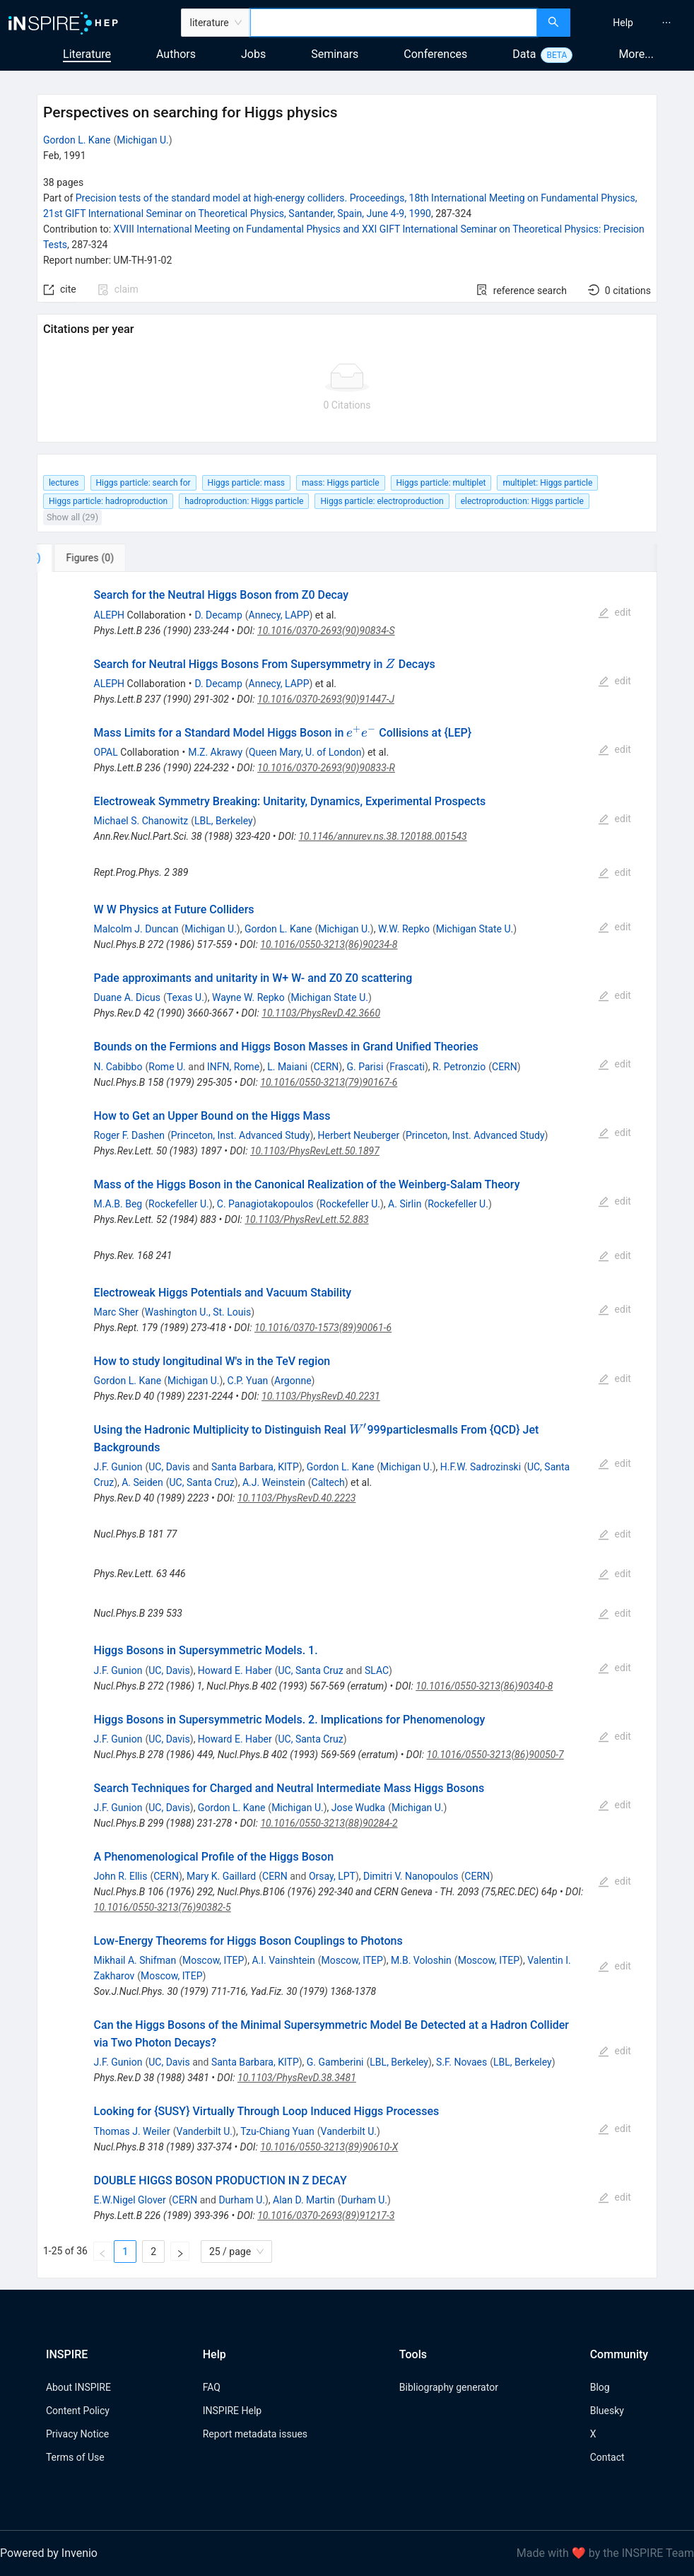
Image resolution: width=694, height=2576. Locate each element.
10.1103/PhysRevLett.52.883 (306, 1219)
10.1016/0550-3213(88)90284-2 (328, 1823)
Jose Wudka (358, 1807)
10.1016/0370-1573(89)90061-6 (323, 1327)
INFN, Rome (233, 1066)
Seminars (334, 54)
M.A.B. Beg (118, 1204)
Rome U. (167, 1066)
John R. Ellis (121, 1876)
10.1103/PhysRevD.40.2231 (320, 1396)
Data (524, 54)
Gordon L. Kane (76, 140)
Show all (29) (72, 517)
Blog (600, 2387)
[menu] (634, 22)
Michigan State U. (475, 929)
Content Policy (78, 2410)
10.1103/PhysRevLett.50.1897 (315, 1151)
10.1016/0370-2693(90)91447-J (325, 699)
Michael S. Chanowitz (141, 820)
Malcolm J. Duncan (136, 929)
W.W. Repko (404, 929)
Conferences (435, 54)
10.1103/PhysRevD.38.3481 (296, 2077)
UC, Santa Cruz (202, 1482)
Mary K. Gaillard (221, 1876)
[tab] (84, 558)
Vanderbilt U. (205, 2131)
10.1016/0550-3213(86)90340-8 (484, 1686)
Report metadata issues (255, 2434)
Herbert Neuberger (358, 1135)
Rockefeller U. (178, 1204)
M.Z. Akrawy (215, 752)
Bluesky (607, 2410)
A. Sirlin (404, 1204)
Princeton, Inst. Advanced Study (240, 1135)
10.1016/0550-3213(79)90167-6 (328, 1082)
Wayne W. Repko (248, 997)
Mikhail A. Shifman (135, 1960)
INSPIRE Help (232, 2410)
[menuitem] (623, 22)
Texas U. (185, 997)
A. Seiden (142, 1482)
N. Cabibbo (118, 1066)
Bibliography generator (448, 2387)
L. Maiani (287, 1066)
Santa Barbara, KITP (255, 1467)
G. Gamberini (335, 2062)
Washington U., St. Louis (198, 1312)
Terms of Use (75, 2457)
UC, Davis (169, 1467)
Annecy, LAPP (279, 615)
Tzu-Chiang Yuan (277, 2131)
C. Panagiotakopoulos (265, 1204)
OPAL (106, 752)
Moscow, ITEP (213, 1960)
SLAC (377, 1670)
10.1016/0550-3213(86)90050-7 (495, 1754)
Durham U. (241, 2200)
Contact (607, 2457)
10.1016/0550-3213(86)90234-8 (328, 944)
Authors (176, 54)
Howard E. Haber (235, 1670)
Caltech (328, 1482)
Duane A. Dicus (127, 997)
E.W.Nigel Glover (130, 2200)
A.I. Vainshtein (283, 1960)
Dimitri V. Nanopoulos (411, 1876)
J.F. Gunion (118, 1467)
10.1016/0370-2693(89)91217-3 (325, 2215)
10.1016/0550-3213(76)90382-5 (162, 1907)
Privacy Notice (77, 2434)
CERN (326, 1066)
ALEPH (109, 615)
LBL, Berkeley (223, 820)
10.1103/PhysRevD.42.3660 (320, 1013)
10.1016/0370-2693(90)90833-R (326, 767)
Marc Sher (116, 1312)
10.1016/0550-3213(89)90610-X (329, 2147)
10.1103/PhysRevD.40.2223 (296, 1498)
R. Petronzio (459, 1066)
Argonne (292, 1380)
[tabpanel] (347, 1425)
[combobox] (393, 22)
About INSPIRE (78, 2387)
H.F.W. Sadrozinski (480, 1467)
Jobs (253, 54)
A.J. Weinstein (273, 1482)
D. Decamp (218, 615)
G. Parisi (364, 1066)
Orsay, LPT (332, 1876)
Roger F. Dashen (129, 1135)
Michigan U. (143, 140)
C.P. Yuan (248, 1380)
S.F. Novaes (461, 2062)
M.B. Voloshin (421, 1960)
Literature (87, 54)
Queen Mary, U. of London (305, 752)
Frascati (407, 1066)
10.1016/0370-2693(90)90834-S (326, 630)
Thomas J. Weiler (132, 2131)
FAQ (211, 2387)
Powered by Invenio (49, 2553)
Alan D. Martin (304, 2200)
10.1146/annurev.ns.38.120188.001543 (382, 836)
